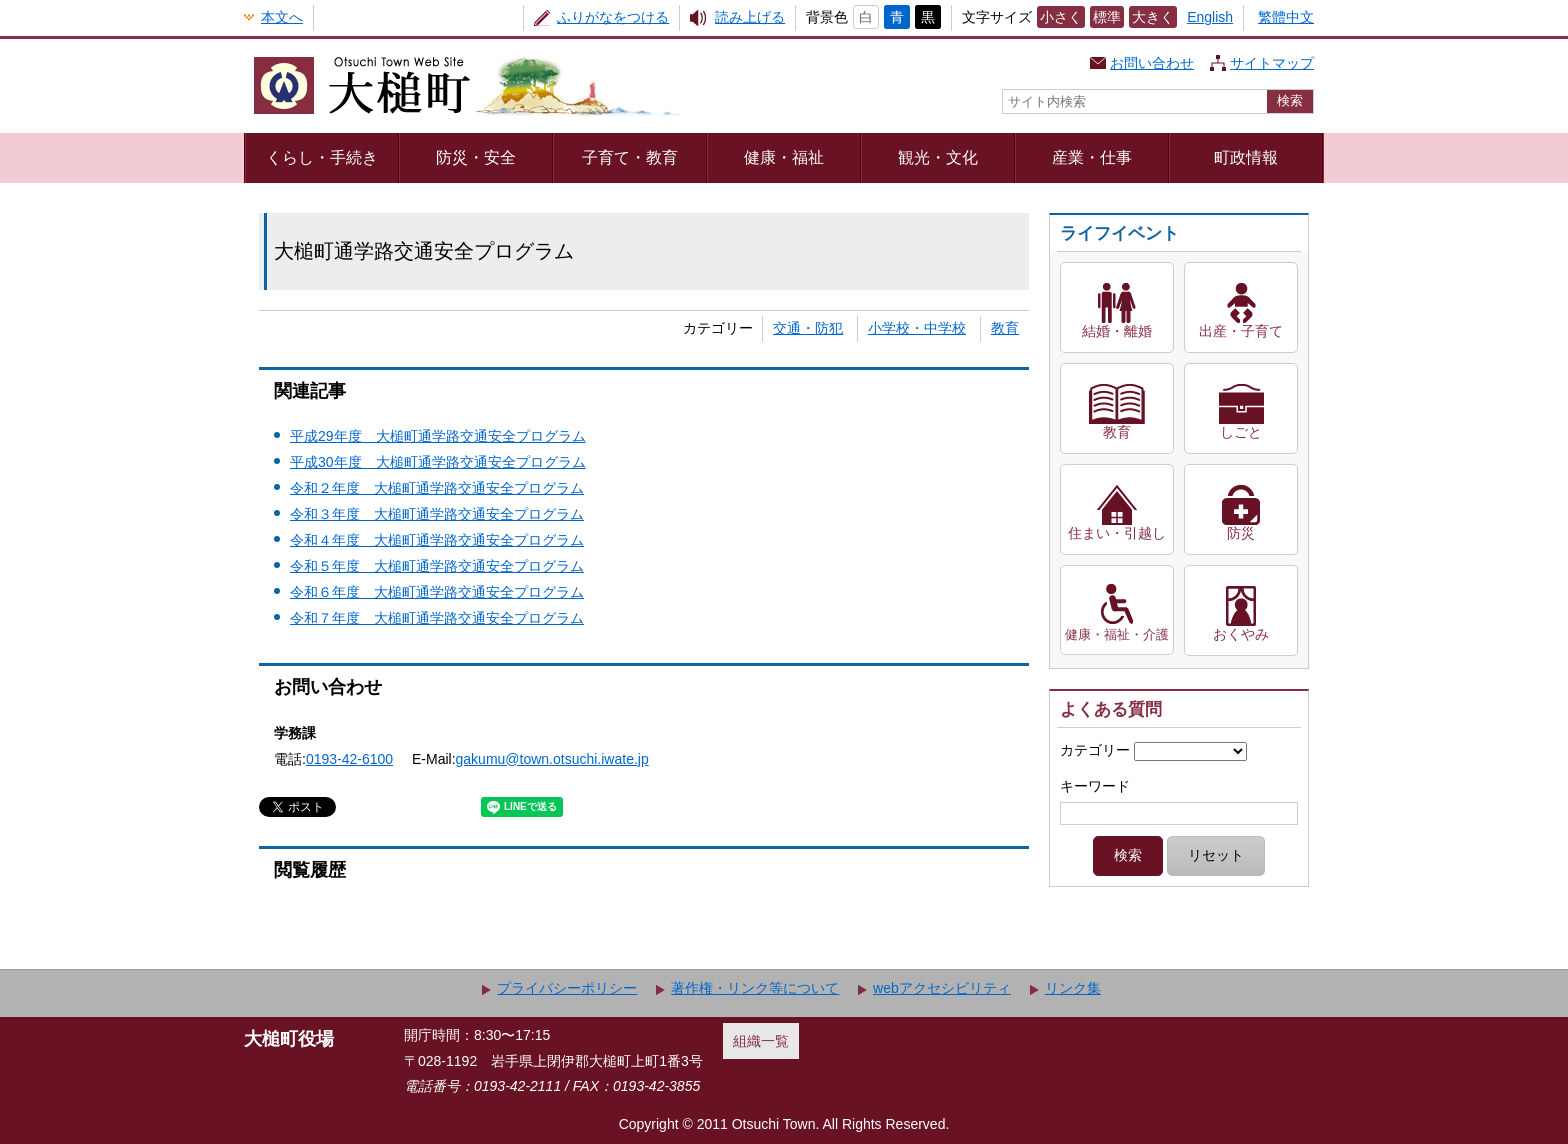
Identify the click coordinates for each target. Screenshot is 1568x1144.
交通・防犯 (808, 328)
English (1210, 17)
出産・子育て (1241, 331)
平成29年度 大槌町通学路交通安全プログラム (438, 436)
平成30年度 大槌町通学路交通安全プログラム (438, 462)
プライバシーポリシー (567, 988)
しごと (1241, 432)
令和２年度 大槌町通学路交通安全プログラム (437, 488)
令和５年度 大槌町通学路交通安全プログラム (437, 566)
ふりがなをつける (613, 17)
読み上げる (750, 17)
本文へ (282, 17)
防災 (1241, 533)
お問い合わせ (1152, 63)
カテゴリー (1095, 750)
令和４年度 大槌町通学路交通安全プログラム (437, 540)
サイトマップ (1272, 63)
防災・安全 (476, 157)
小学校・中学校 (917, 328)
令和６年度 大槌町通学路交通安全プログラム (437, 592)
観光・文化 (938, 157)
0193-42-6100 (349, 759)
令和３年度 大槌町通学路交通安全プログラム (437, 514)
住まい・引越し (1117, 533)
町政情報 (1246, 157)
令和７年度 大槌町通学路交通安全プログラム (437, 618)
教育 (1005, 328)
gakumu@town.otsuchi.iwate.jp (552, 759)
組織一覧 (761, 1041)
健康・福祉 (784, 157)
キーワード (1095, 786)
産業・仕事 (1092, 157)
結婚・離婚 (1117, 331)
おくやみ (1241, 634)
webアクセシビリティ (942, 988)
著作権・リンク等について (755, 988)
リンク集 (1073, 988)
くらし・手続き (322, 157)
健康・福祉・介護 (1117, 634)
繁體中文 (1286, 17)
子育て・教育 (630, 157)
